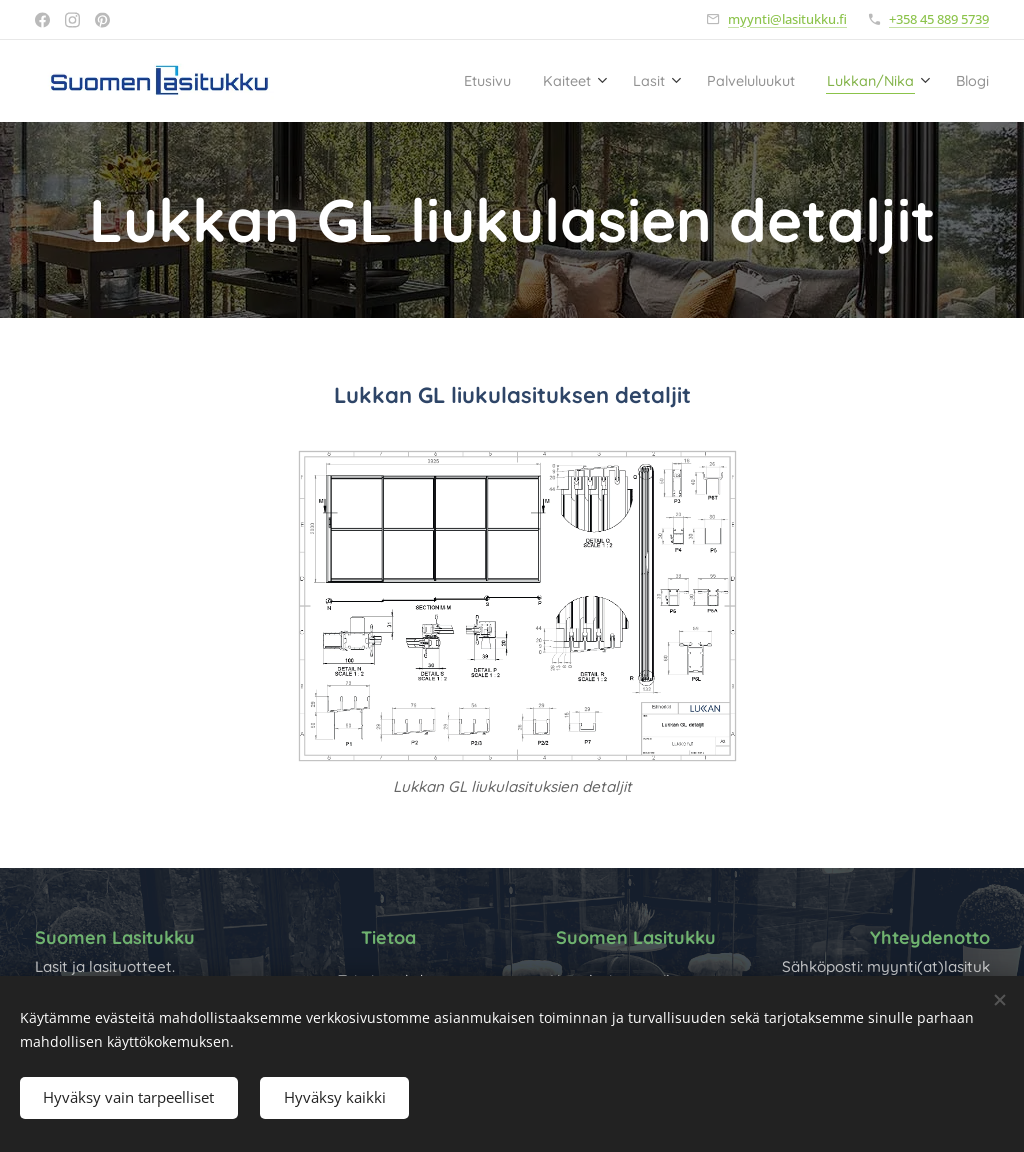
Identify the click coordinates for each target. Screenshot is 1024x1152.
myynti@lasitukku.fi (787, 19)
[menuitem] (402, 81)
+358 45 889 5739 (939, 19)
